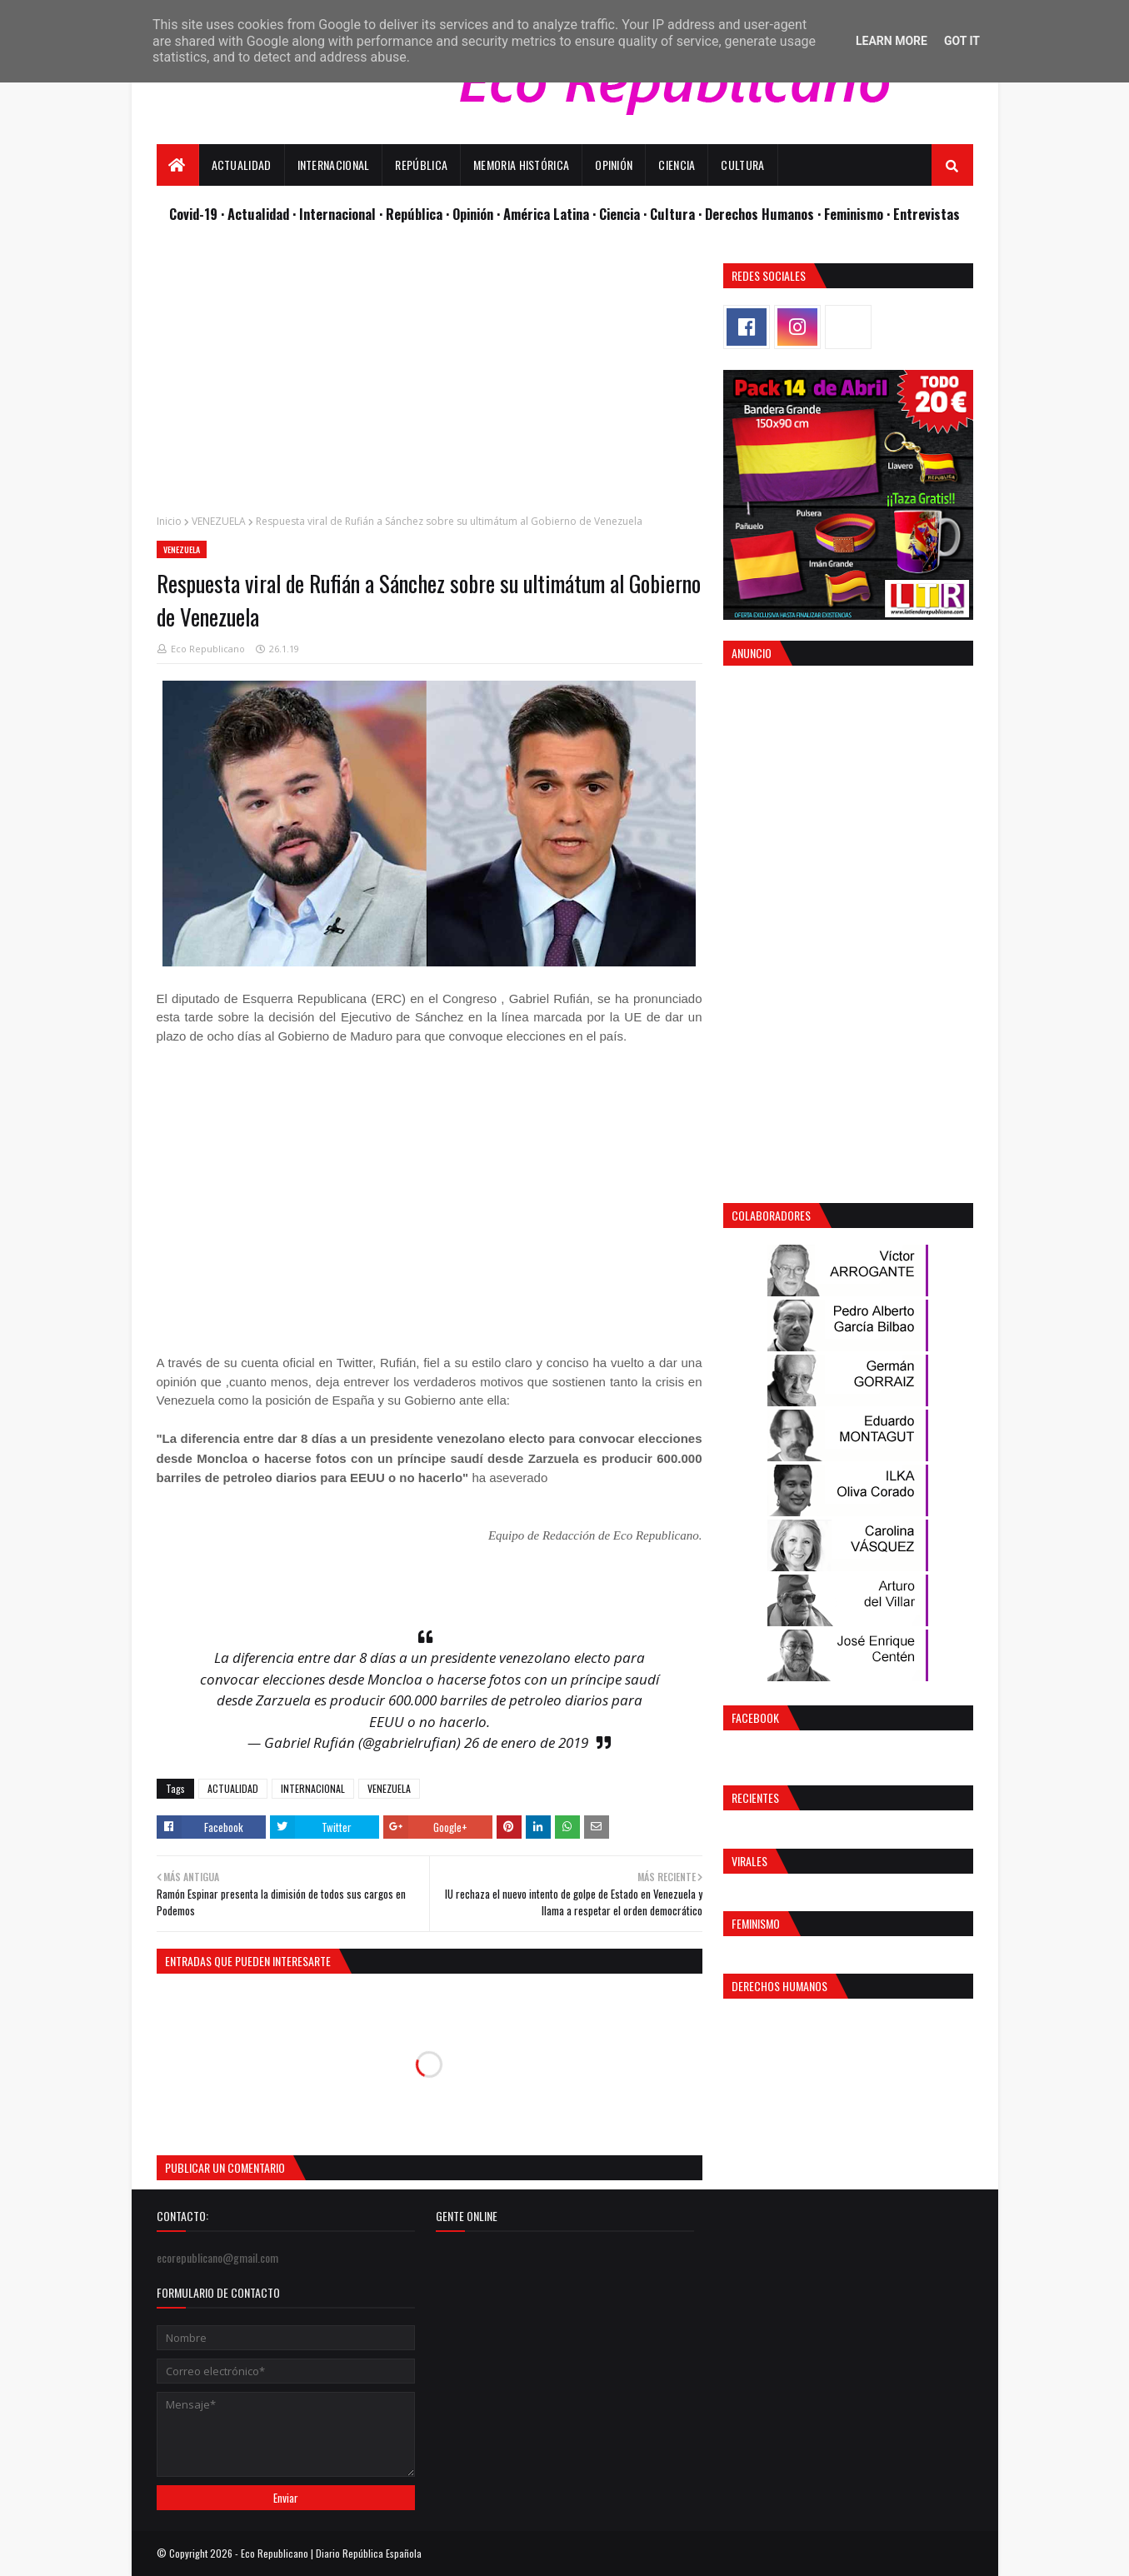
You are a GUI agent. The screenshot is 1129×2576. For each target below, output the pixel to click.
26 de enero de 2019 (526, 1742)
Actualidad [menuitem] (242, 164)
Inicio (169, 521)
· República (412, 213)
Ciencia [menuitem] (676, 164)
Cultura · (677, 213)
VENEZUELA (219, 521)
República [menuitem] (421, 164)
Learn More (891, 40)
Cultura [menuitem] (742, 164)
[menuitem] (178, 165)
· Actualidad (256, 213)
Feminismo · (858, 213)
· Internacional (335, 213)
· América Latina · (548, 213)
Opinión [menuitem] (613, 164)
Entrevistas (926, 213)
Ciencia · (624, 213)
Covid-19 (195, 213)
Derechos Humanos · (764, 213)
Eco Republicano (208, 648)
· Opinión (471, 213)
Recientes (755, 1797)
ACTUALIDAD (232, 1788)
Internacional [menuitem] (333, 164)
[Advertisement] (429, 380)
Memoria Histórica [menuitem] (521, 164)
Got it (962, 40)
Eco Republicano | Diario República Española (331, 2553)
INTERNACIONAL (313, 1788)
